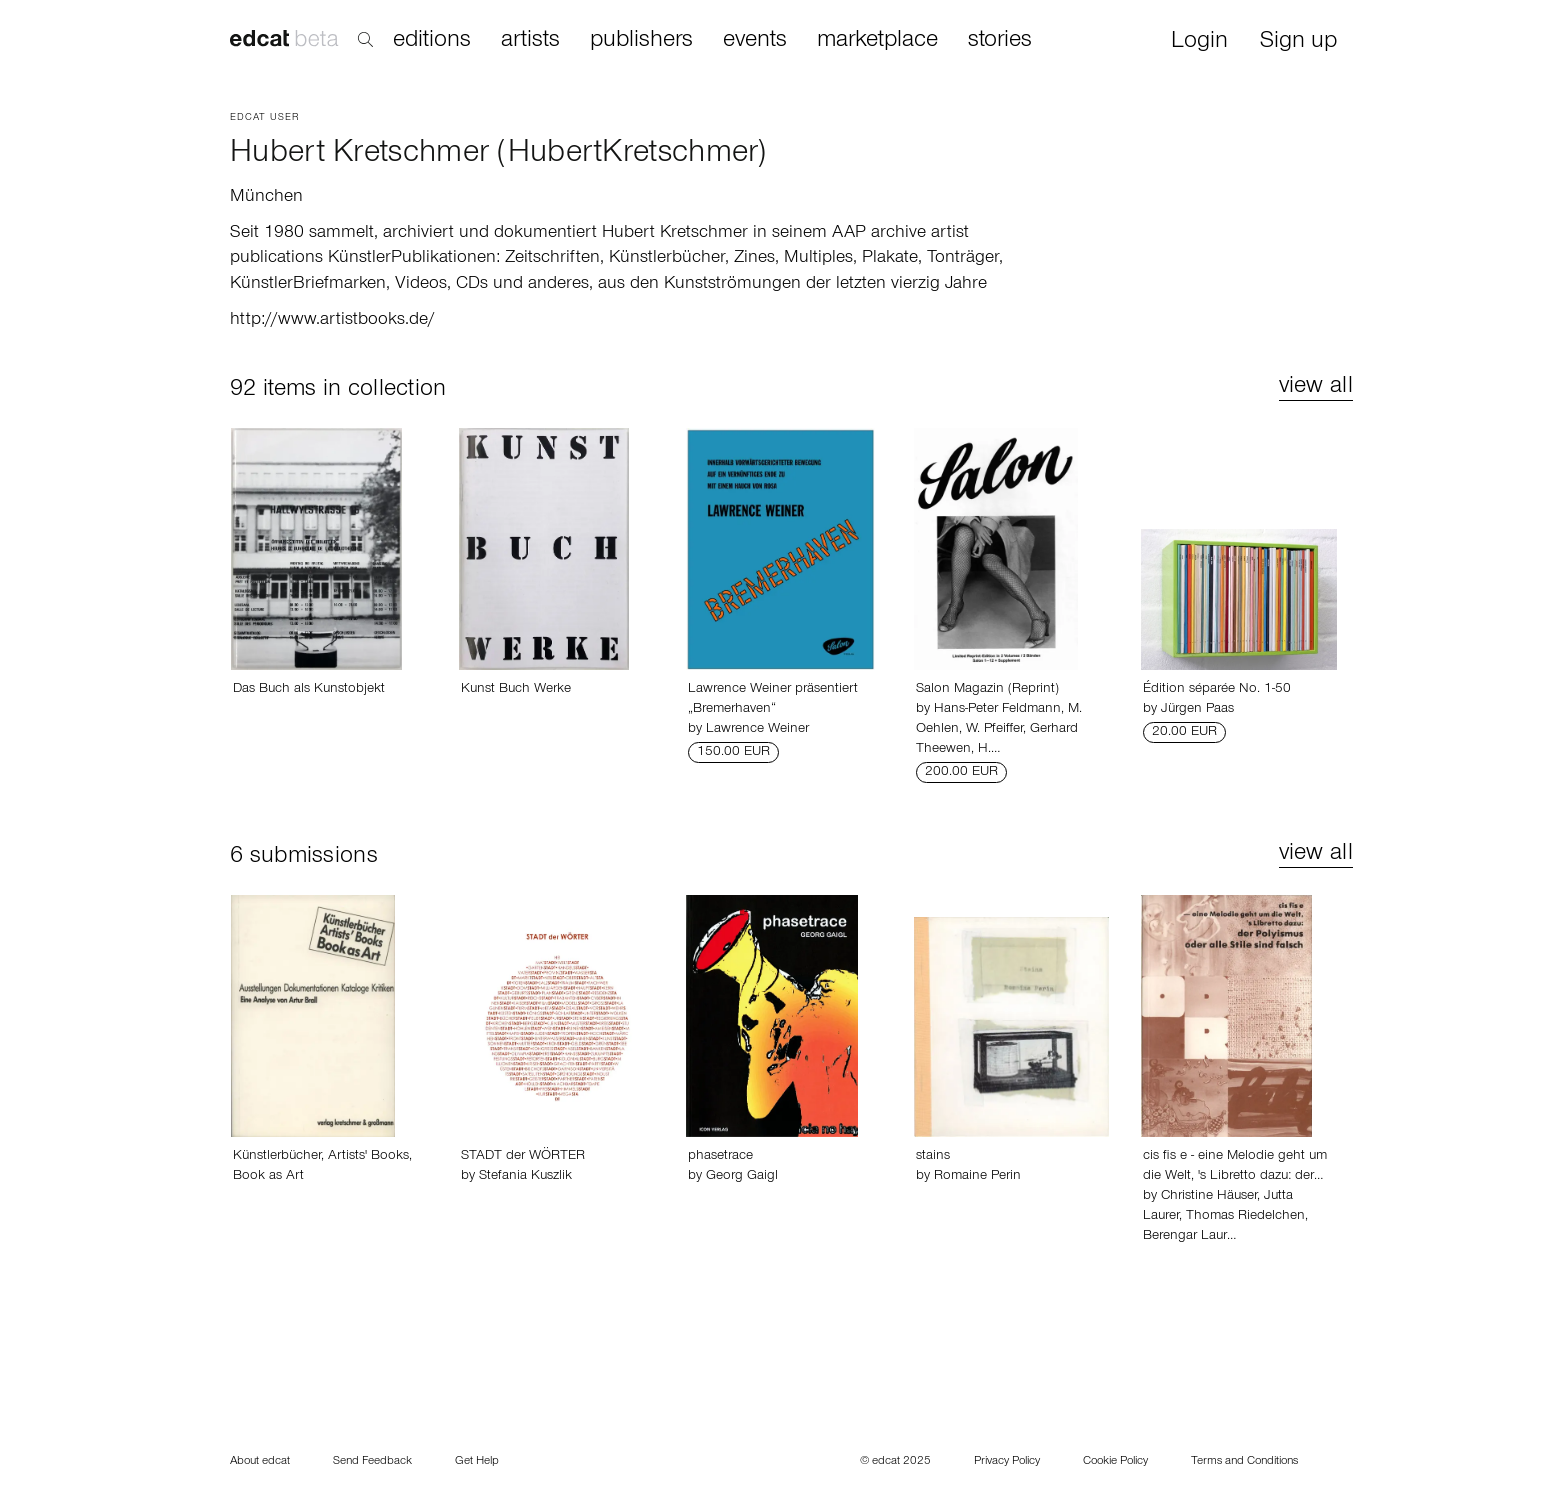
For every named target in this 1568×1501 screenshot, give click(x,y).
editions (432, 41)
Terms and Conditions (1244, 1462)
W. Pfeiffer (994, 730)
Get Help (477, 1462)
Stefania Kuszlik (525, 1177)
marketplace (877, 41)
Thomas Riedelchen (1245, 1217)
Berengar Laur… (1189, 1237)
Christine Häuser (1209, 1197)
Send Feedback (372, 1462)
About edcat (260, 1462)
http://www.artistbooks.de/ (332, 321)
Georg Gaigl (742, 1177)
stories (1000, 41)
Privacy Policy (1007, 1462)
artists (530, 41)
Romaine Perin (977, 1177)
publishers (641, 41)
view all (1316, 388)
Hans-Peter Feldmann (997, 710)
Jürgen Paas (1197, 710)
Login (1199, 42)
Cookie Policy (1115, 1462)
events (755, 41)
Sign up (1298, 42)
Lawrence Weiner (757, 730)
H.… (989, 750)
